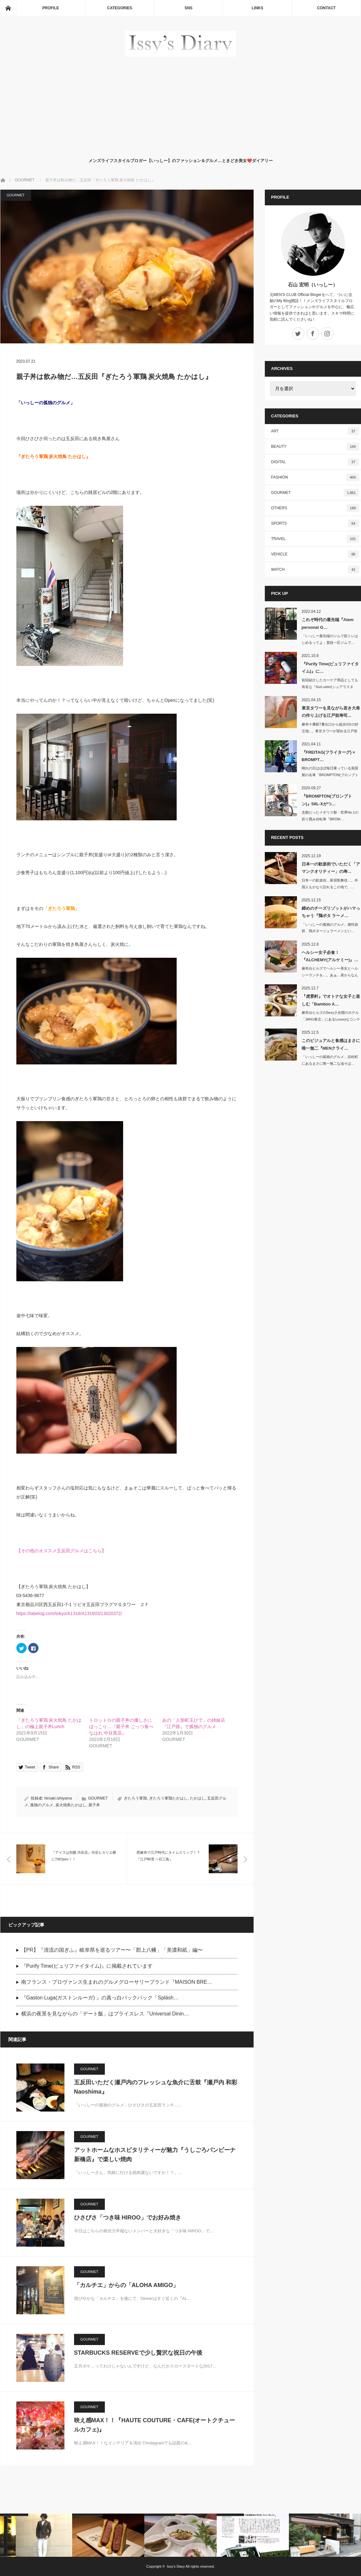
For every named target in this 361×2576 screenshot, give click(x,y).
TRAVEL (315, 539)
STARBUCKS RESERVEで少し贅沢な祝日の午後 (138, 2353)
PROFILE (50, 8)
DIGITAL (315, 462)
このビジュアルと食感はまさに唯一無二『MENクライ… (331, 1044)
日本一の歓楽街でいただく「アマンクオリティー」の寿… (331, 868)
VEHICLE (315, 554)
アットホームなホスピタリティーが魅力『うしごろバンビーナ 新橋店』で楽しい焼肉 (155, 2154)
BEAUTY (315, 446)
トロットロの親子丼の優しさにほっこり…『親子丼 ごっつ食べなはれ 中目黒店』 (121, 1726)
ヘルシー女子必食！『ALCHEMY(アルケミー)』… (330, 956)
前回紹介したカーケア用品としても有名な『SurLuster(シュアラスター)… (330, 686)
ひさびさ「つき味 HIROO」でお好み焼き (127, 2217)
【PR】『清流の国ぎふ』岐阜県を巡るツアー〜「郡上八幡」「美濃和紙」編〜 (112, 1950)
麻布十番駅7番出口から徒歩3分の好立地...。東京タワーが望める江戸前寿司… (330, 731)
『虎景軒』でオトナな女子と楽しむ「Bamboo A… (331, 1000)
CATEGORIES (119, 8)
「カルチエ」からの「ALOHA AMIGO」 (126, 2285)
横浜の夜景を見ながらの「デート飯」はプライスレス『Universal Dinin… (105, 2013)
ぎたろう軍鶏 (135, 1798)
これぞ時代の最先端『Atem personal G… (328, 623)
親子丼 (94, 1805)
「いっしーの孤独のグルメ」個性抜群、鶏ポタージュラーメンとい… (330, 928)
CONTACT (326, 8)
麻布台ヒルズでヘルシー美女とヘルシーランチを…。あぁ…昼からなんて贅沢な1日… (330, 975)
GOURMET (16, 195)
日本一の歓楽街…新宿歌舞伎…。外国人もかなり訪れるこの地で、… (330, 883)
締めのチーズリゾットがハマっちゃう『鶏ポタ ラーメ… (331, 912)
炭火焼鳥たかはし (70, 1805)
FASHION (315, 477)
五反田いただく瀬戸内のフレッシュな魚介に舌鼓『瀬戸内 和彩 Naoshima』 (155, 2087)
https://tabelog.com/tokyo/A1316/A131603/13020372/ (69, 1613)
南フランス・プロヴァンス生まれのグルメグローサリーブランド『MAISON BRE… (116, 1982)
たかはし (197, 1798)
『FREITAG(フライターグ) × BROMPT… (328, 756)
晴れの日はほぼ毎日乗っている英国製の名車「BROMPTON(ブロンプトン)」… (330, 774)
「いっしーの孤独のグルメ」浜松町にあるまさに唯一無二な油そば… (330, 1060)
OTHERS (315, 508)
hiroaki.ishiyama (58, 1798)
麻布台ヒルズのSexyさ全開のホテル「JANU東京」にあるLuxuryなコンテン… (331, 1019)
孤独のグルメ (41, 1805)
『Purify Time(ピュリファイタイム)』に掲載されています (87, 1966)
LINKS (257, 8)
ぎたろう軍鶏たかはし (168, 1798)
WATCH (315, 569)
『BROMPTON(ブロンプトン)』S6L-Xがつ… (327, 800)
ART (315, 431)
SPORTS (315, 523)
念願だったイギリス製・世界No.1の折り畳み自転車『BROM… (330, 815)
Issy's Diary (176, 2566)
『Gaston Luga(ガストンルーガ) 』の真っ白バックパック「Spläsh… (100, 1997)
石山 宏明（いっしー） (312, 284)
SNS (189, 8)
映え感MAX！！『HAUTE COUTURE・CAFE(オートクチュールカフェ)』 (154, 2425)
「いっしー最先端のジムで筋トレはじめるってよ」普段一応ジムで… (330, 639)
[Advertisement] (180, 106)
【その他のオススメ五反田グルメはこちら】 (61, 1550)
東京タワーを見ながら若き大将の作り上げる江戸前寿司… (331, 712)
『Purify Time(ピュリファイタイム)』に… (330, 667)
